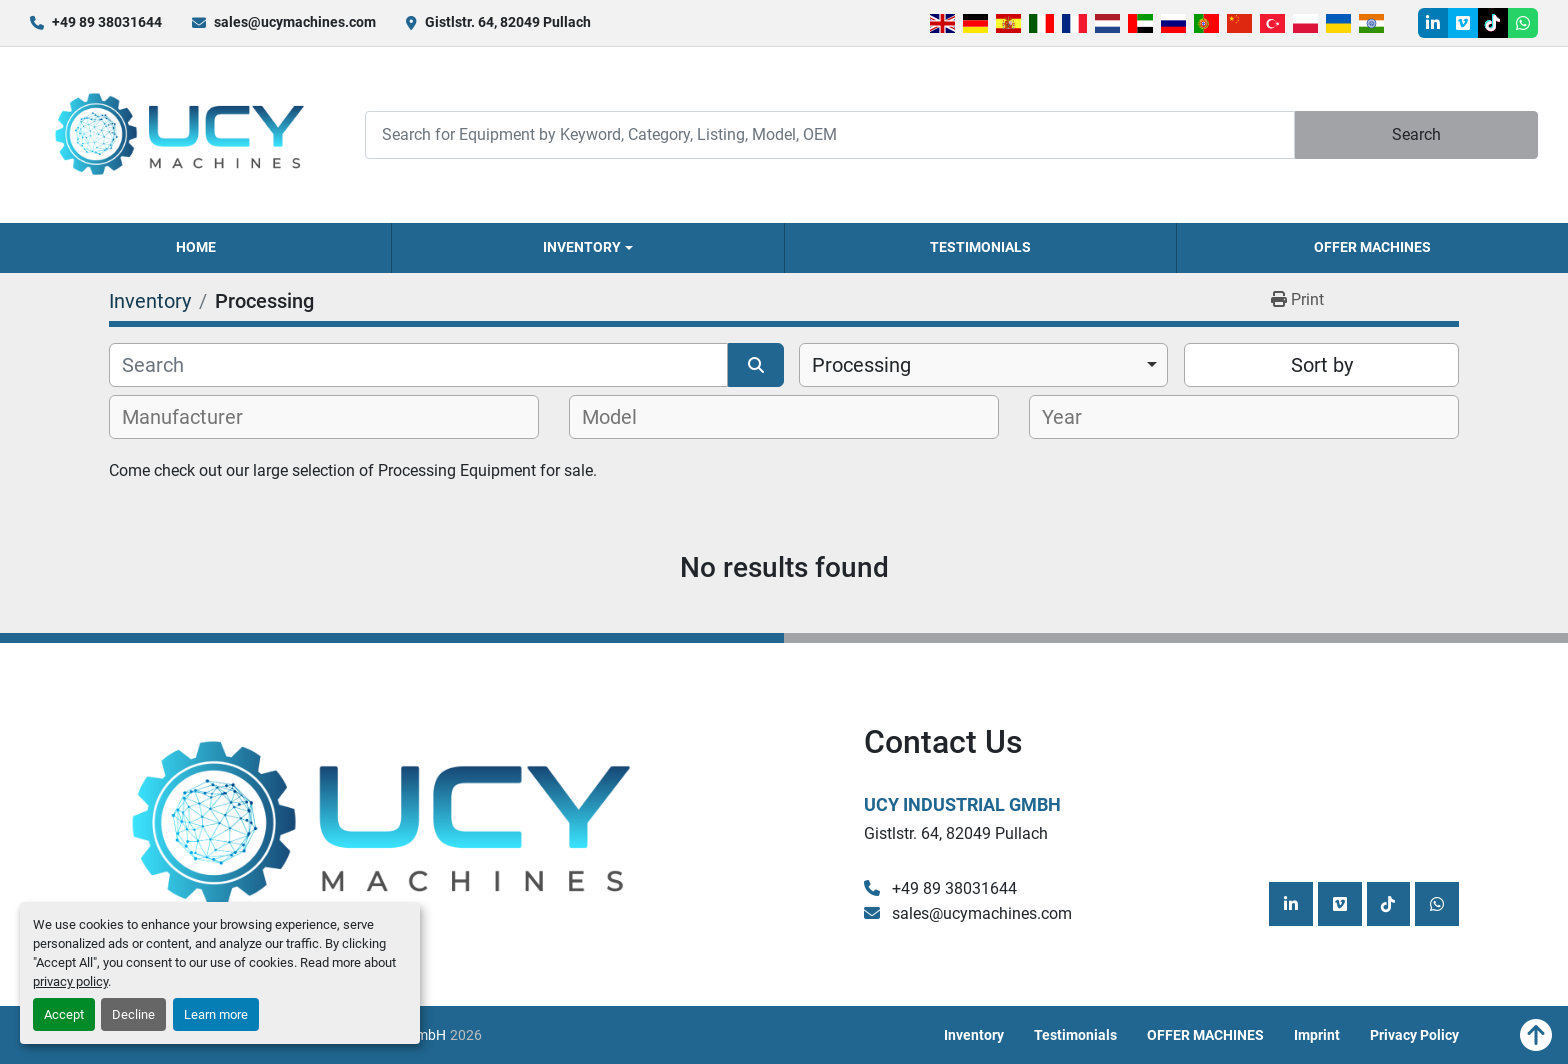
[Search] (829, 134)
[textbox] (193, 417)
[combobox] (983, 365)
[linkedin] (1433, 23)
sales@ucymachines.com (295, 22)
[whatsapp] (1523, 23)
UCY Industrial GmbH (962, 804)
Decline (133, 1014)
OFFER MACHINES (1372, 247)
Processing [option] (861, 365)
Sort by (1322, 365)
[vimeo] (1463, 23)
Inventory (582, 247)
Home (196, 247)
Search (1416, 134)
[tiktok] (1493, 23)
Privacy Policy (1414, 1035)
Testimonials (980, 247)
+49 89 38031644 (107, 22)
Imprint (1317, 1035)
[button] (587, 248)
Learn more (216, 1014)
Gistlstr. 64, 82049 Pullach (508, 22)
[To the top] (1536, 1035)
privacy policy (70, 981)
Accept (64, 1014)
